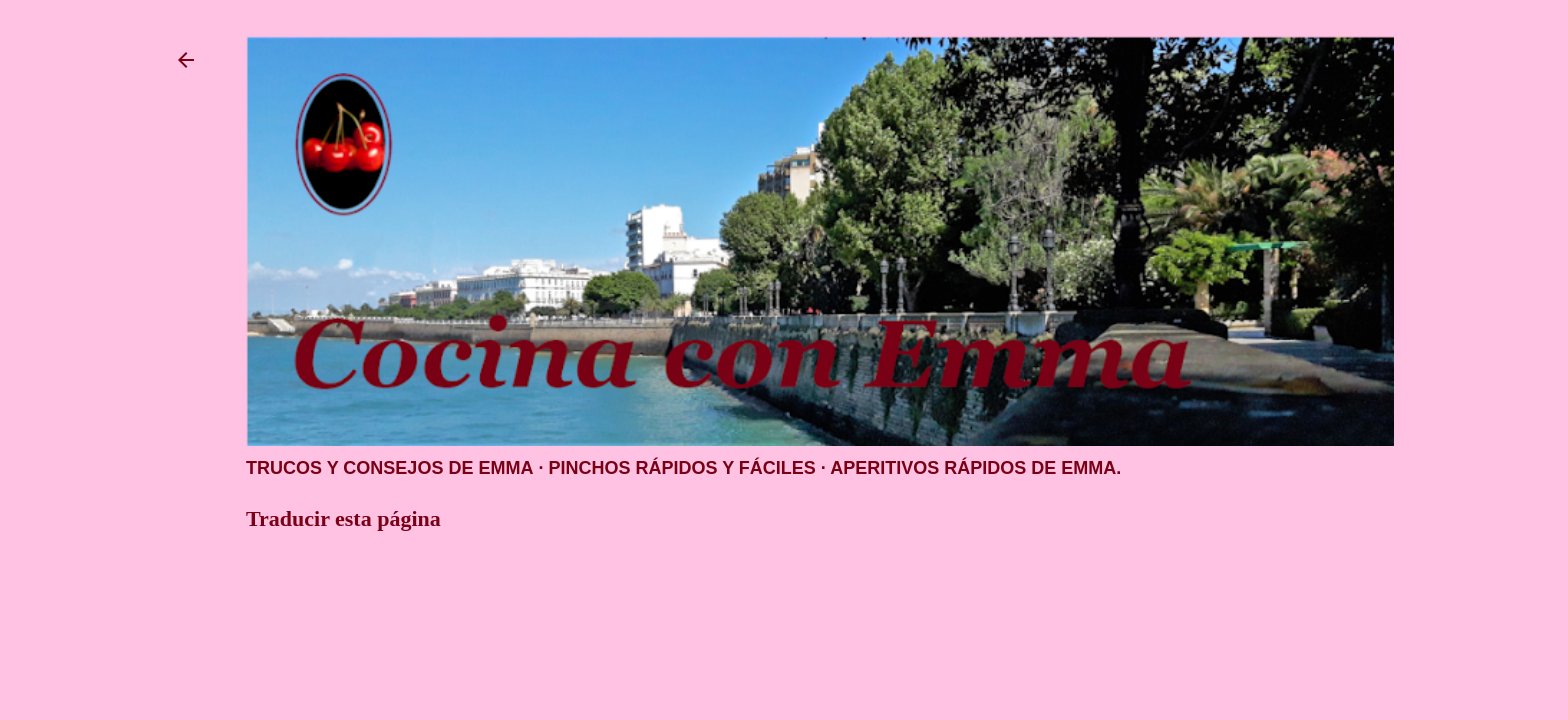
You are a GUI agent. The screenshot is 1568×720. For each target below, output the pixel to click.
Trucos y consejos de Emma (389, 468)
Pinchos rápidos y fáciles (681, 468)
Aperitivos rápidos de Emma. (975, 468)
